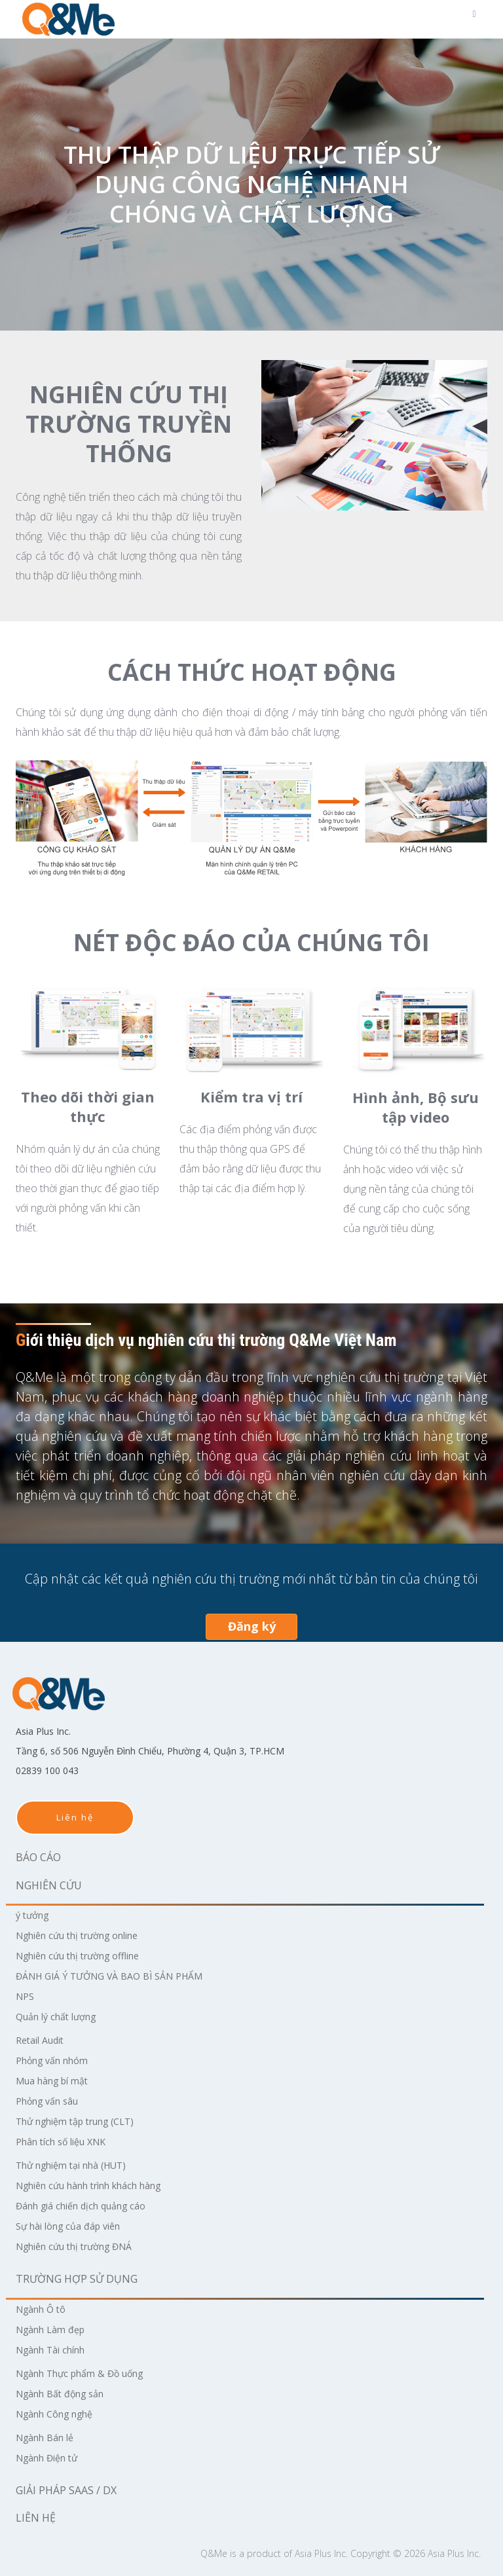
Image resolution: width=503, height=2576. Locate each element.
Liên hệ (75, 1817)
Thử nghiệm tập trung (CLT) (85, 2121)
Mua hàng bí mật (58, 2080)
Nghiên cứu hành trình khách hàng (102, 2185)
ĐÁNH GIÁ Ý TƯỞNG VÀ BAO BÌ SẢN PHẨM (121, 1975)
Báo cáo (38, 1857)
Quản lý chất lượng (62, 2016)
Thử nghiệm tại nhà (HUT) (80, 2165)
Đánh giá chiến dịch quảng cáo (90, 2205)
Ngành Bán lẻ (49, 2437)
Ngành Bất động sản (67, 2393)
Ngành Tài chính (57, 2349)
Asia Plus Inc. (321, 2553)
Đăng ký (252, 1626)
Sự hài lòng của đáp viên (76, 2226)
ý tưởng (35, 1915)
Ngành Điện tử (52, 2457)
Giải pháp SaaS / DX (66, 2490)
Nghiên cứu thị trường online (88, 1935)
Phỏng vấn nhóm (58, 2060)
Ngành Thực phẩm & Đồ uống (90, 2373)
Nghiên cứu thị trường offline (88, 1955)
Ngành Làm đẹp (55, 2329)
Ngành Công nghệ (61, 2413)
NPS (26, 1996)
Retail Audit (43, 2040)
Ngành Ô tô (44, 2309)
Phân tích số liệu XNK (68, 2141)
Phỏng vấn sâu (52, 2101)
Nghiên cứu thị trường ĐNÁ (84, 2246)
